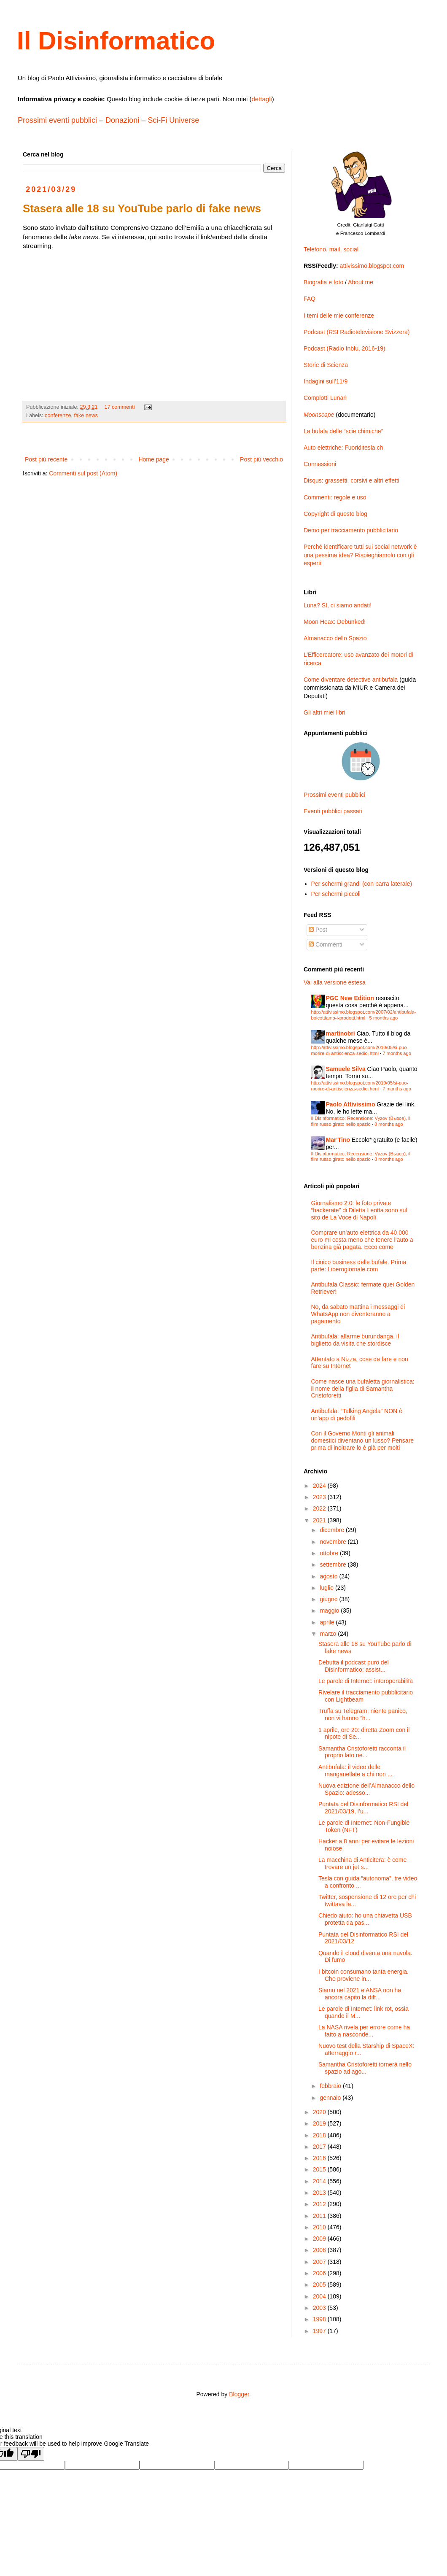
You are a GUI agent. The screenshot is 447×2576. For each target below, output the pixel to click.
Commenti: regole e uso (335, 497)
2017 (320, 2146)
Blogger (239, 2394)
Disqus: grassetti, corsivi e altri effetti (351, 480)
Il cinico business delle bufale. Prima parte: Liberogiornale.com (359, 1266)
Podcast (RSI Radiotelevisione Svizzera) (356, 332)
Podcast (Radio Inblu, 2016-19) (344, 348)
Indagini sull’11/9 (325, 381)
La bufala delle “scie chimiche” (343, 431)
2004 (320, 2296)
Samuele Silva (346, 1068)
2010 (320, 2227)
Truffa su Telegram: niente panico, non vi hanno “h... (362, 1714)
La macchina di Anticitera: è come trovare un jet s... (362, 1863)
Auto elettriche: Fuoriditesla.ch (343, 447)
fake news (86, 415)
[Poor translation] (30, 2454)
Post (318, 929)
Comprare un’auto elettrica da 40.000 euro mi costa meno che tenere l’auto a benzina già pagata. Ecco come (362, 1239)
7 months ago (396, 1053)
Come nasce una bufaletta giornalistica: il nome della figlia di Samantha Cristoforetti (363, 1388)
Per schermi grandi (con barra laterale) (361, 883)
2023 (320, 1497)
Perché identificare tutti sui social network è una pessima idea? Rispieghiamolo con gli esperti (360, 554)
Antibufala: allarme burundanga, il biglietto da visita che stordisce (355, 1340)
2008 (320, 2250)
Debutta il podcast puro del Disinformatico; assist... (353, 1666)
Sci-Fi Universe (173, 120)
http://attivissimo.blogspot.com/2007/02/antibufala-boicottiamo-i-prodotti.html (363, 1014)
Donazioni (122, 120)
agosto (329, 1576)
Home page (153, 459)
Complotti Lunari (325, 397)
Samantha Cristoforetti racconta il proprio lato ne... (362, 1752)
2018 (320, 2135)
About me (360, 282)
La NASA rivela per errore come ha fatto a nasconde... (364, 2031)
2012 (320, 2204)
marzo (329, 1633)
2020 (320, 2112)
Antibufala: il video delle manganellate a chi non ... (355, 1771)
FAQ (309, 298)
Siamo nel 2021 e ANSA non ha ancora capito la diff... (359, 1994)
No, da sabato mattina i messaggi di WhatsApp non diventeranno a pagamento (358, 1313)
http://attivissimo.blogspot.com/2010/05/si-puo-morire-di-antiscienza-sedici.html (360, 1050)
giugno (329, 1599)
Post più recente (46, 459)
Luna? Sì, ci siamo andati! (338, 605)
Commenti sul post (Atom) (83, 473)
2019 (320, 2123)
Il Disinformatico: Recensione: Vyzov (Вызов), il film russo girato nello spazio (361, 1121)
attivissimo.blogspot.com (372, 265)
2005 (320, 2284)
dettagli (261, 99)
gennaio (331, 2097)
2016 (320, 2158)
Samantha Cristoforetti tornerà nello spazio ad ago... (365, 2068)
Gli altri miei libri (324, 712)
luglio (327, 1587)
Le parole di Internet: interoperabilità (365, 1681)
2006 (320, 2273)
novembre (333, 1541)
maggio (330, 1610)
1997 (320, 2331)
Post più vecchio (261, 459)
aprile (328, 1622)
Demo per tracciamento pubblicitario (351, 530)
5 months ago (383, 1017)
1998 (320, 2319)
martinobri (340, 1033)
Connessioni (320, 464)
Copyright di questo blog (335, 513)
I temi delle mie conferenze (339, 315)
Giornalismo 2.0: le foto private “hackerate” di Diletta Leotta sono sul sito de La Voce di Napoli (359, 1210)
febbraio (331, 2085)
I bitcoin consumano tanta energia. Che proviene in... (363, 1975)
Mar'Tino (338, 1139)
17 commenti (120, 407)
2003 (320, 2307)
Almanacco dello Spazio (335, 638)
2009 (320, 2238)
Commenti (325, 944)
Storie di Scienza (326, 364)
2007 (320, 2261)
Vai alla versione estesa (335, 982)
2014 (320, 2181)
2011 (320, 2215)
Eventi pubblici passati (333, 811)
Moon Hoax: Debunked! (335, 621)
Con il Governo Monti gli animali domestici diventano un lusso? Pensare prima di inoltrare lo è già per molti (362, 1440)
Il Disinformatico (116, 41)
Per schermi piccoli (336, 893)
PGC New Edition (350, 998)
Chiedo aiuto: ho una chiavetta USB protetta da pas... (365, 1919)
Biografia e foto (323, 282)
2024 (320, 1485)
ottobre (329, 1553)
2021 (320, 1520)
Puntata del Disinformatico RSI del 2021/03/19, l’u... (363, 1808)
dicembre (332, 1530)
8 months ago (388, 1124)
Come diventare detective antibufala (351, 679)
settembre (333, 1564)
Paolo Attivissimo (350, 1104)
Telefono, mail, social (331, 249)
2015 (320, 2169)
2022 (320, 1508)
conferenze (58, 415)
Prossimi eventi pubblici (57, 120)
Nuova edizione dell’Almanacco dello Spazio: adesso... (366, 1789)
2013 (320, 2192)
